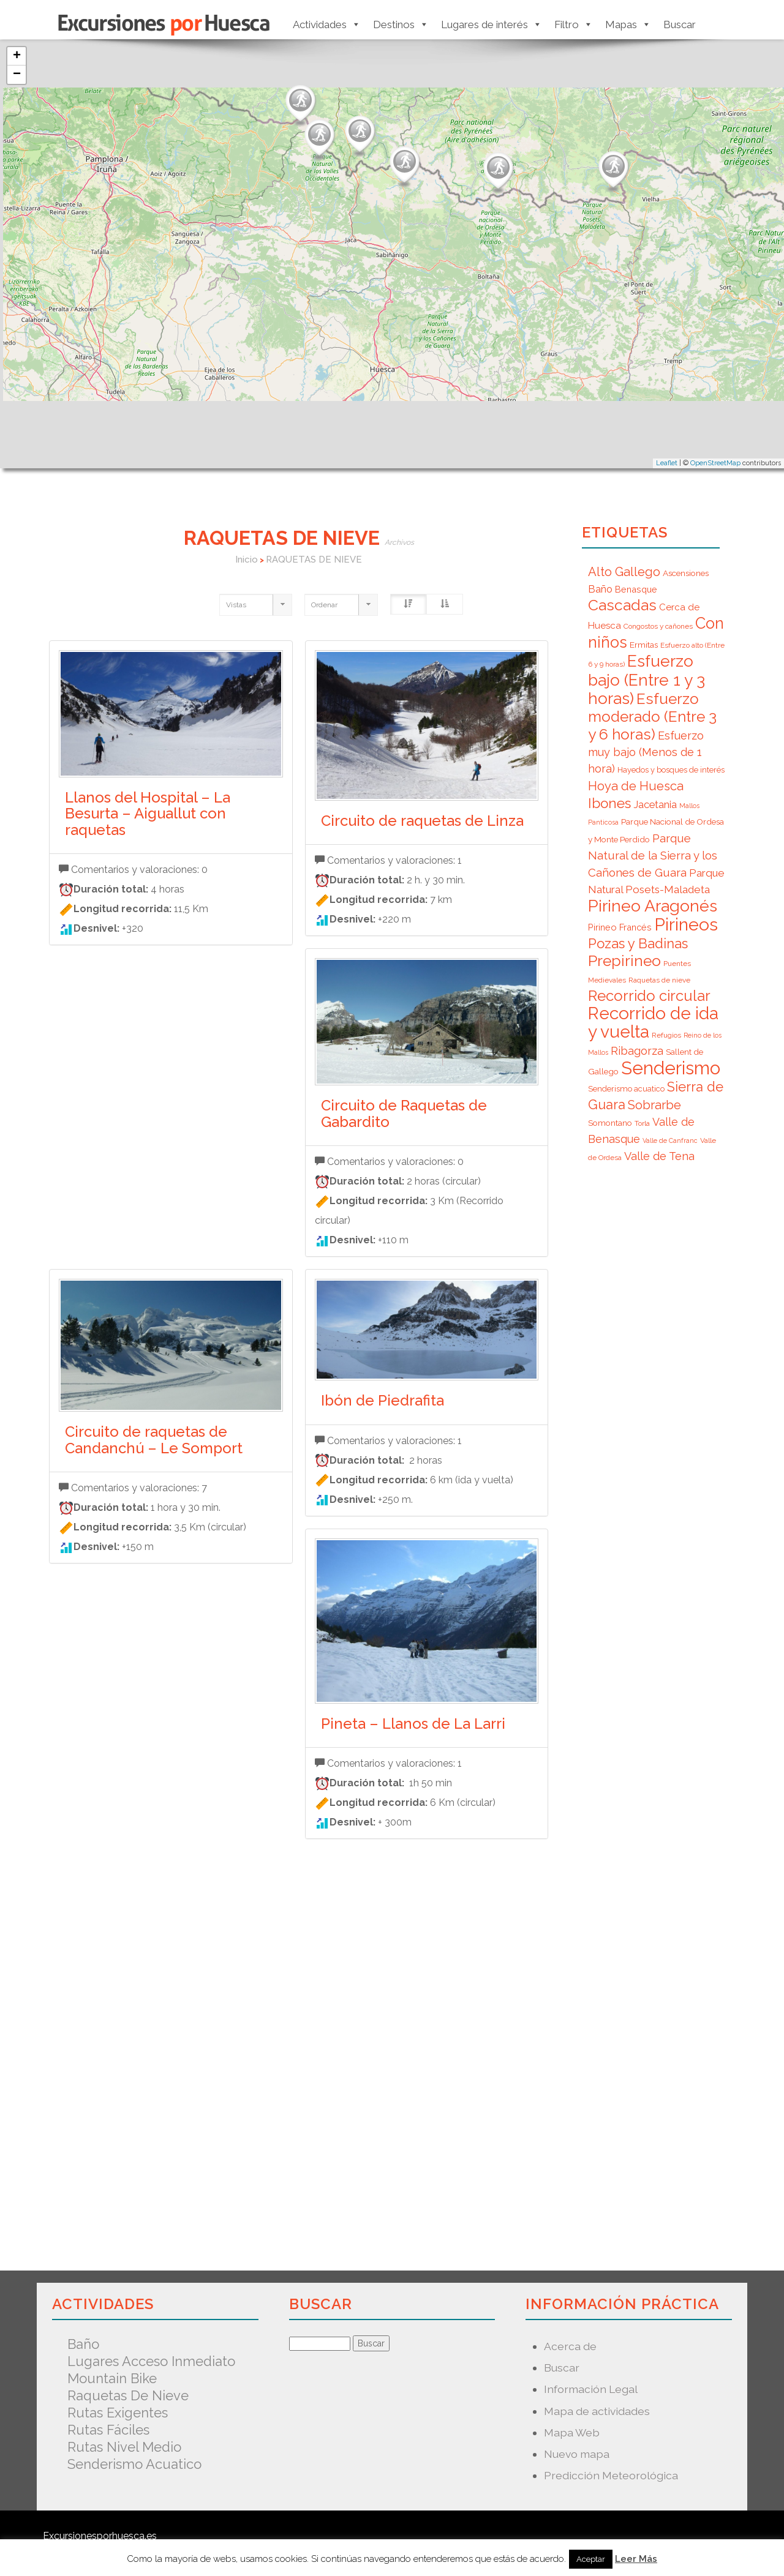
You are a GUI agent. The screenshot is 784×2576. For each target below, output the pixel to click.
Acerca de (570, 2346)
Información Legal (591, 2389)
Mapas (628, 24)
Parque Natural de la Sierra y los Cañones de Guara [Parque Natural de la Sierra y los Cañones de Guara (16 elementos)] (652, 855)
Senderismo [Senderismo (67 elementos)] (670, 1068)
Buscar (679, 24)
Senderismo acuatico (134, 2464)
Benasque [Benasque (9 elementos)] (636, 589)
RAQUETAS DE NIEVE (314, 559)
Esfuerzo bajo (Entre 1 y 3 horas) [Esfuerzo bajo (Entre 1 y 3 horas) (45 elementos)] (646, 679)
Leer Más (636, 2558)
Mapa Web (572, 2432)
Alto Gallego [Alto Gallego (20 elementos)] (624, 571)
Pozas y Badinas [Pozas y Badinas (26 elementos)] (638, 943)
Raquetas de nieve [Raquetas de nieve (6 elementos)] (659, 980)
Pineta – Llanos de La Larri (413, 1723)
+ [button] (17, 56)
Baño (83, 2344)
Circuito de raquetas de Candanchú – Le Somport (154, 1439)
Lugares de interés (491, 24)
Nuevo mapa (576, 2453)
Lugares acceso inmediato (151, 2361)
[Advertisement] (298, 2043)
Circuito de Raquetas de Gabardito (404, 1113)
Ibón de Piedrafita (382, 1400)
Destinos (401, 24)
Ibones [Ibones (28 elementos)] (609, 803)
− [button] (17, 75)
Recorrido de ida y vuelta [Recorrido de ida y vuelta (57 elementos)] (653, 1022)
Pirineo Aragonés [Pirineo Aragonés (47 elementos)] (652, 905)
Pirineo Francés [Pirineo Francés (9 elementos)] (620, 927)
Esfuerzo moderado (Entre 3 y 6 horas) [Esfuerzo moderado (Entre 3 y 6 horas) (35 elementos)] (652, 716)
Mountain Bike (112, 2378)
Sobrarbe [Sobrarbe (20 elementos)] (654, 1105)
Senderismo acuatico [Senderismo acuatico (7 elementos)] (626, 1088)
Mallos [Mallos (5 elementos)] (689, 805)
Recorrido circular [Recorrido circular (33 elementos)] (649, 996)
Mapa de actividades (597, 2411)
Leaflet (666, 463)
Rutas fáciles (108, 2430)
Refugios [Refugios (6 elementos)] (666, 1035)
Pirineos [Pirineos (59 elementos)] (686, 924)
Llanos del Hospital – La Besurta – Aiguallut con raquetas (147, 813)
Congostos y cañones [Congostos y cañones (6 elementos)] (658, 626)
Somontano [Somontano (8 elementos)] (610, 1123)
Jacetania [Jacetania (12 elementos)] (655, 804)
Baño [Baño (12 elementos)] (600, 589)
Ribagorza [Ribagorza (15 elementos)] (637, 1050)
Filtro (573, 24)
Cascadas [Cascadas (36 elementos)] (622, 605)
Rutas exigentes (117, 2413)
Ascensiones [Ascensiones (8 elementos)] (686, 573)
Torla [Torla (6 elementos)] (642, 1123)
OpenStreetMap (715, 463)
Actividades (327, 24)
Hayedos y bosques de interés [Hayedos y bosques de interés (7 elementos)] (671, 769)
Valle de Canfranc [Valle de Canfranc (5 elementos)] (670, 1140)
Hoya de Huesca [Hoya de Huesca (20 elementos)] (636, 786)
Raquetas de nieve (128, 2395)
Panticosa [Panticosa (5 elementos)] (603, 822)
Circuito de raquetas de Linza (422, 820)
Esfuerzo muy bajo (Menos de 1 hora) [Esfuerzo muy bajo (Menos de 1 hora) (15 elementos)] (646, 752)
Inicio (246, 559)
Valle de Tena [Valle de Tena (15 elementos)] (659, 1156)
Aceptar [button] (590, 2559)
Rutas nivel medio (124, 2447)
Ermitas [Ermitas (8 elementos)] (644, 645)
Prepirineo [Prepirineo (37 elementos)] (624, 961)
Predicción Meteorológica (611, 2475)
